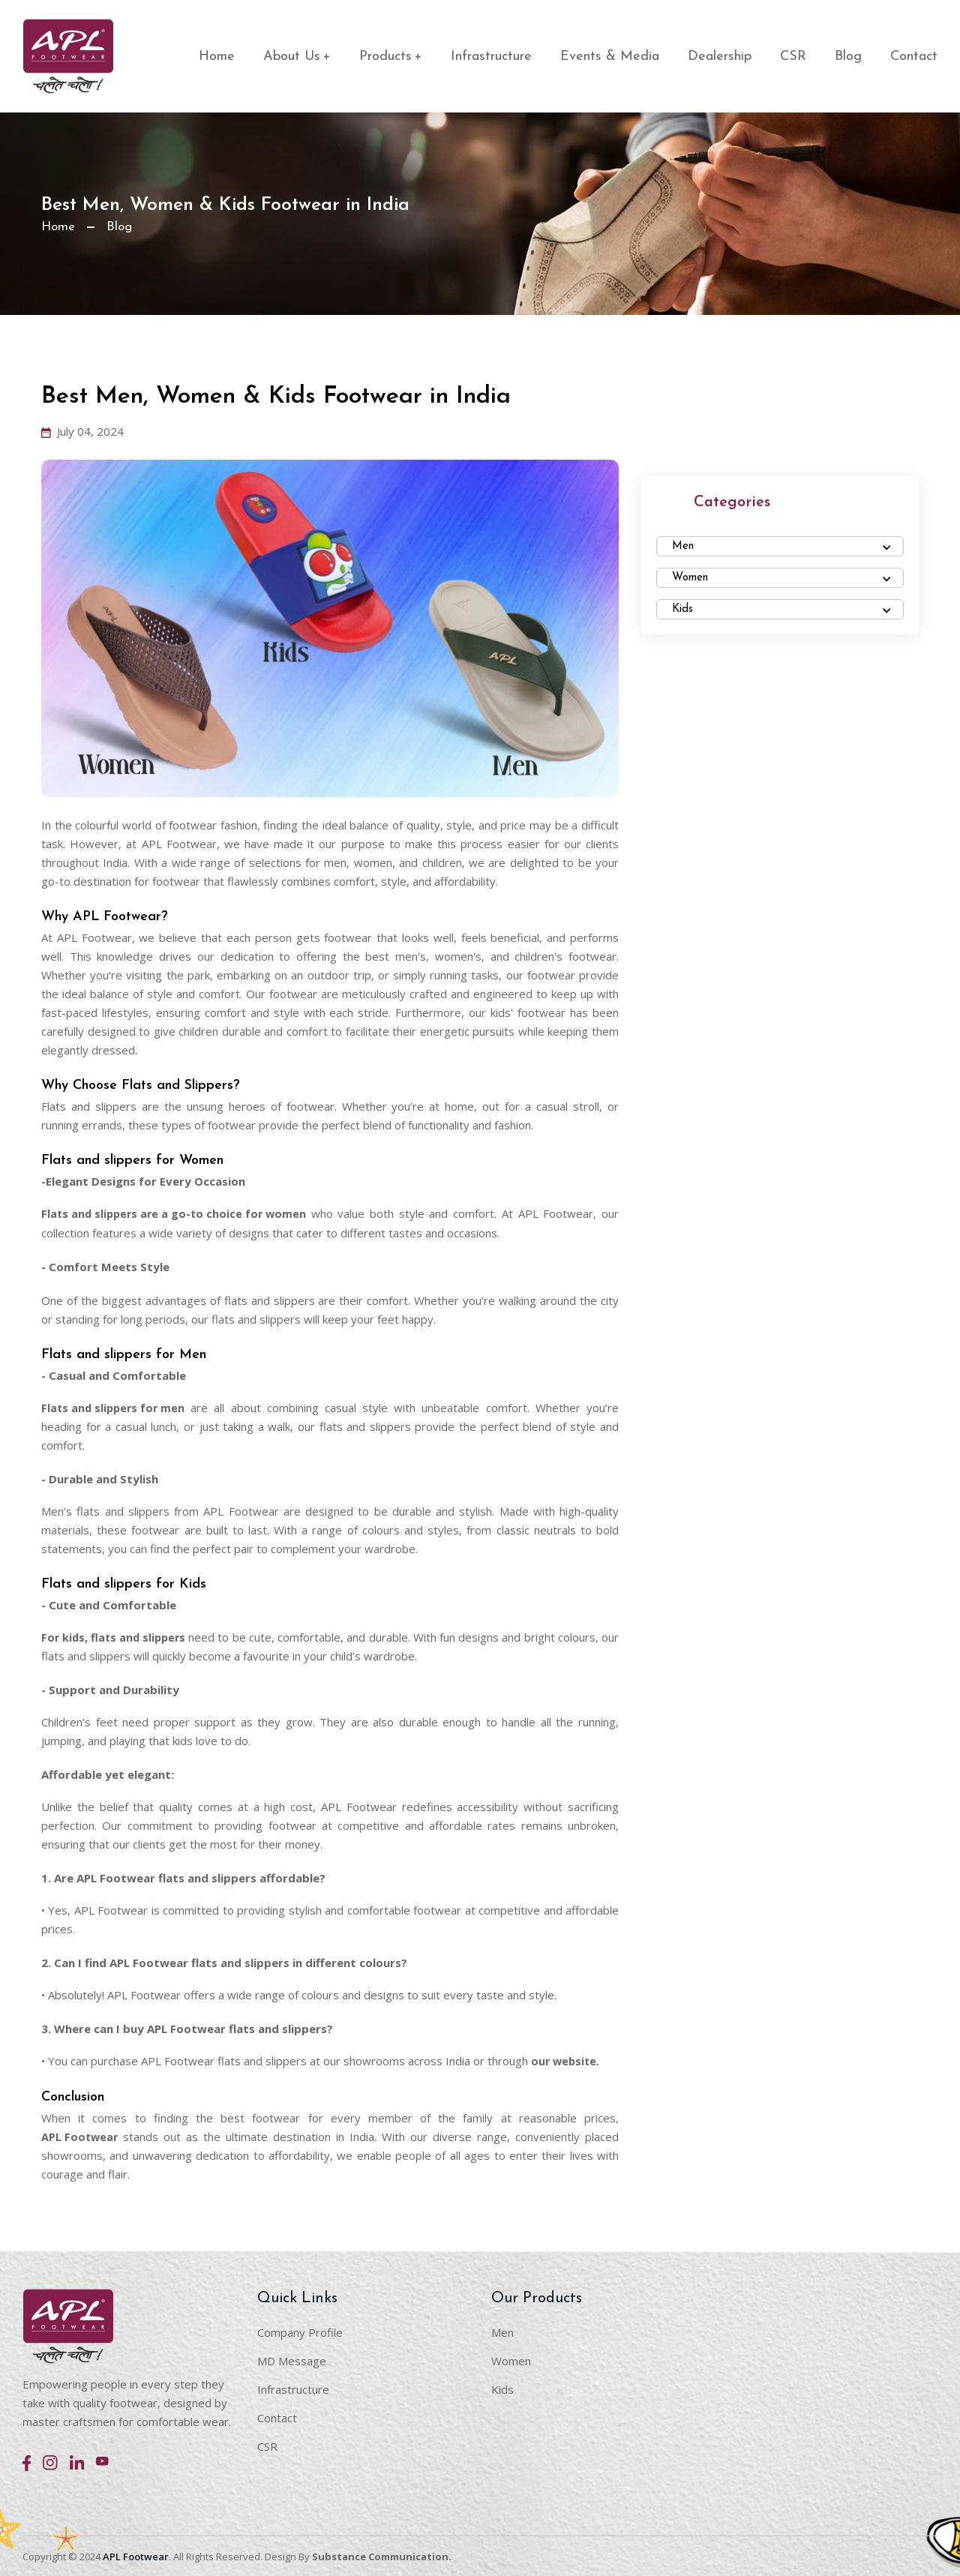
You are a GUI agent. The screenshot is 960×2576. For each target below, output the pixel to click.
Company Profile (300, 2330)
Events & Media (609, 56)
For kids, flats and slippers (115, 1636)
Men (502, 2330)
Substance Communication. (382, 2555)
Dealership (720, 56)
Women (511, 2359)
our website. (566, 2060)
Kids (502, 2387)
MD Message (291, 2359)
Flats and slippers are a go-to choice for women (177, 1213)
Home (217, 56)
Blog (848, 56)
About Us (297, 56)
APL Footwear (80, 2135)
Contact (914, 56)
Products (390, 56)
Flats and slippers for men (115, 1406)
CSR (793, 56)
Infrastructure (491, 56)
